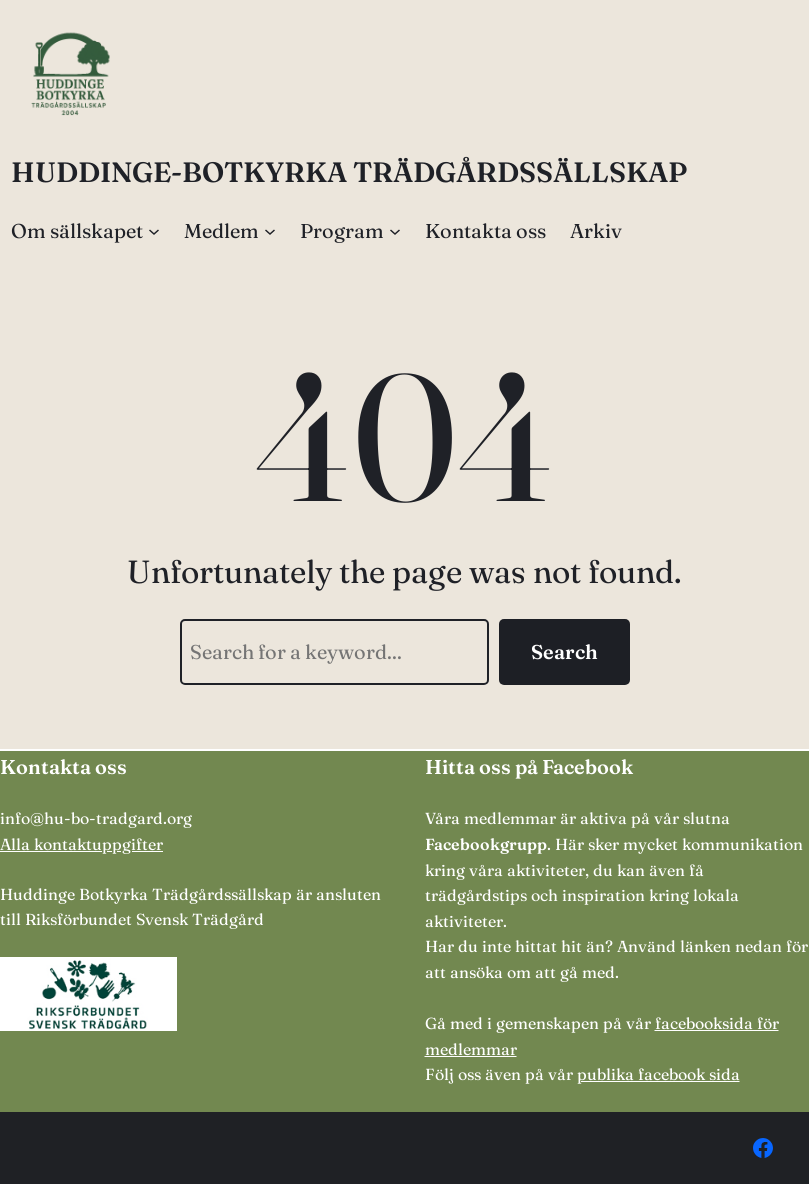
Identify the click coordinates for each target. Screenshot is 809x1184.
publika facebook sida (658, 1074)
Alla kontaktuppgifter (81, 844)
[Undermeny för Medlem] (270, 231)
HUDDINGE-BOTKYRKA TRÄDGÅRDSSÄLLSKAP (349, 172)
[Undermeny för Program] (395, 231)
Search (564, 651)
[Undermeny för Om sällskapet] (154, 231)
